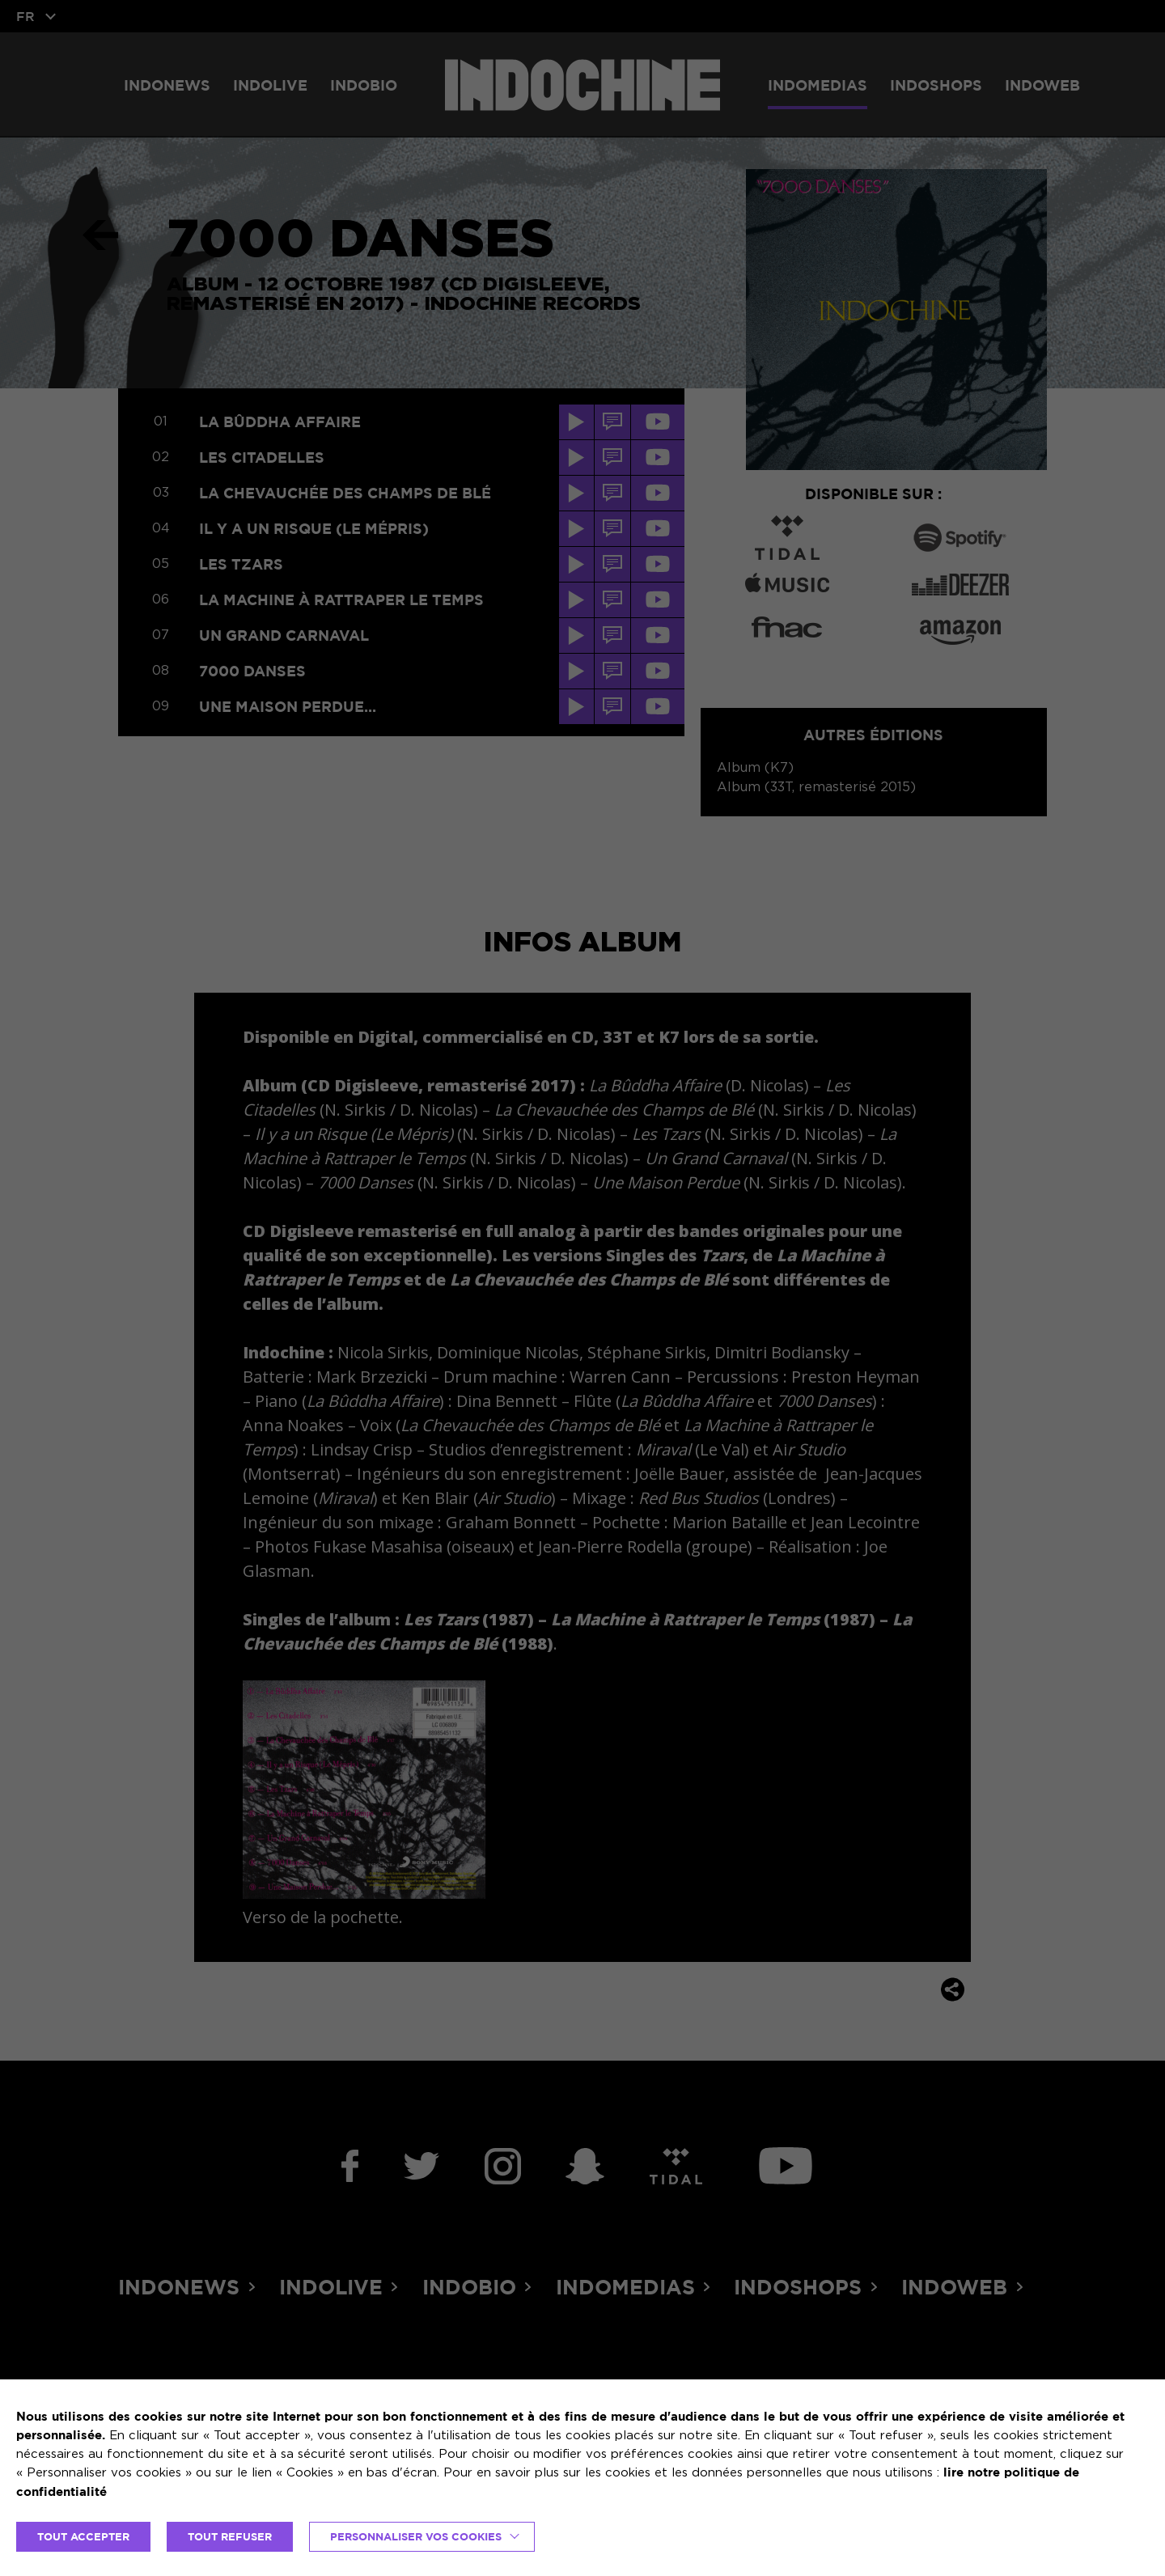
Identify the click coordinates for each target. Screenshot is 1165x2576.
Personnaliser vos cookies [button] (416, 2536)
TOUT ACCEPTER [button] (83, 2536)
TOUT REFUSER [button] (230, 2536)
